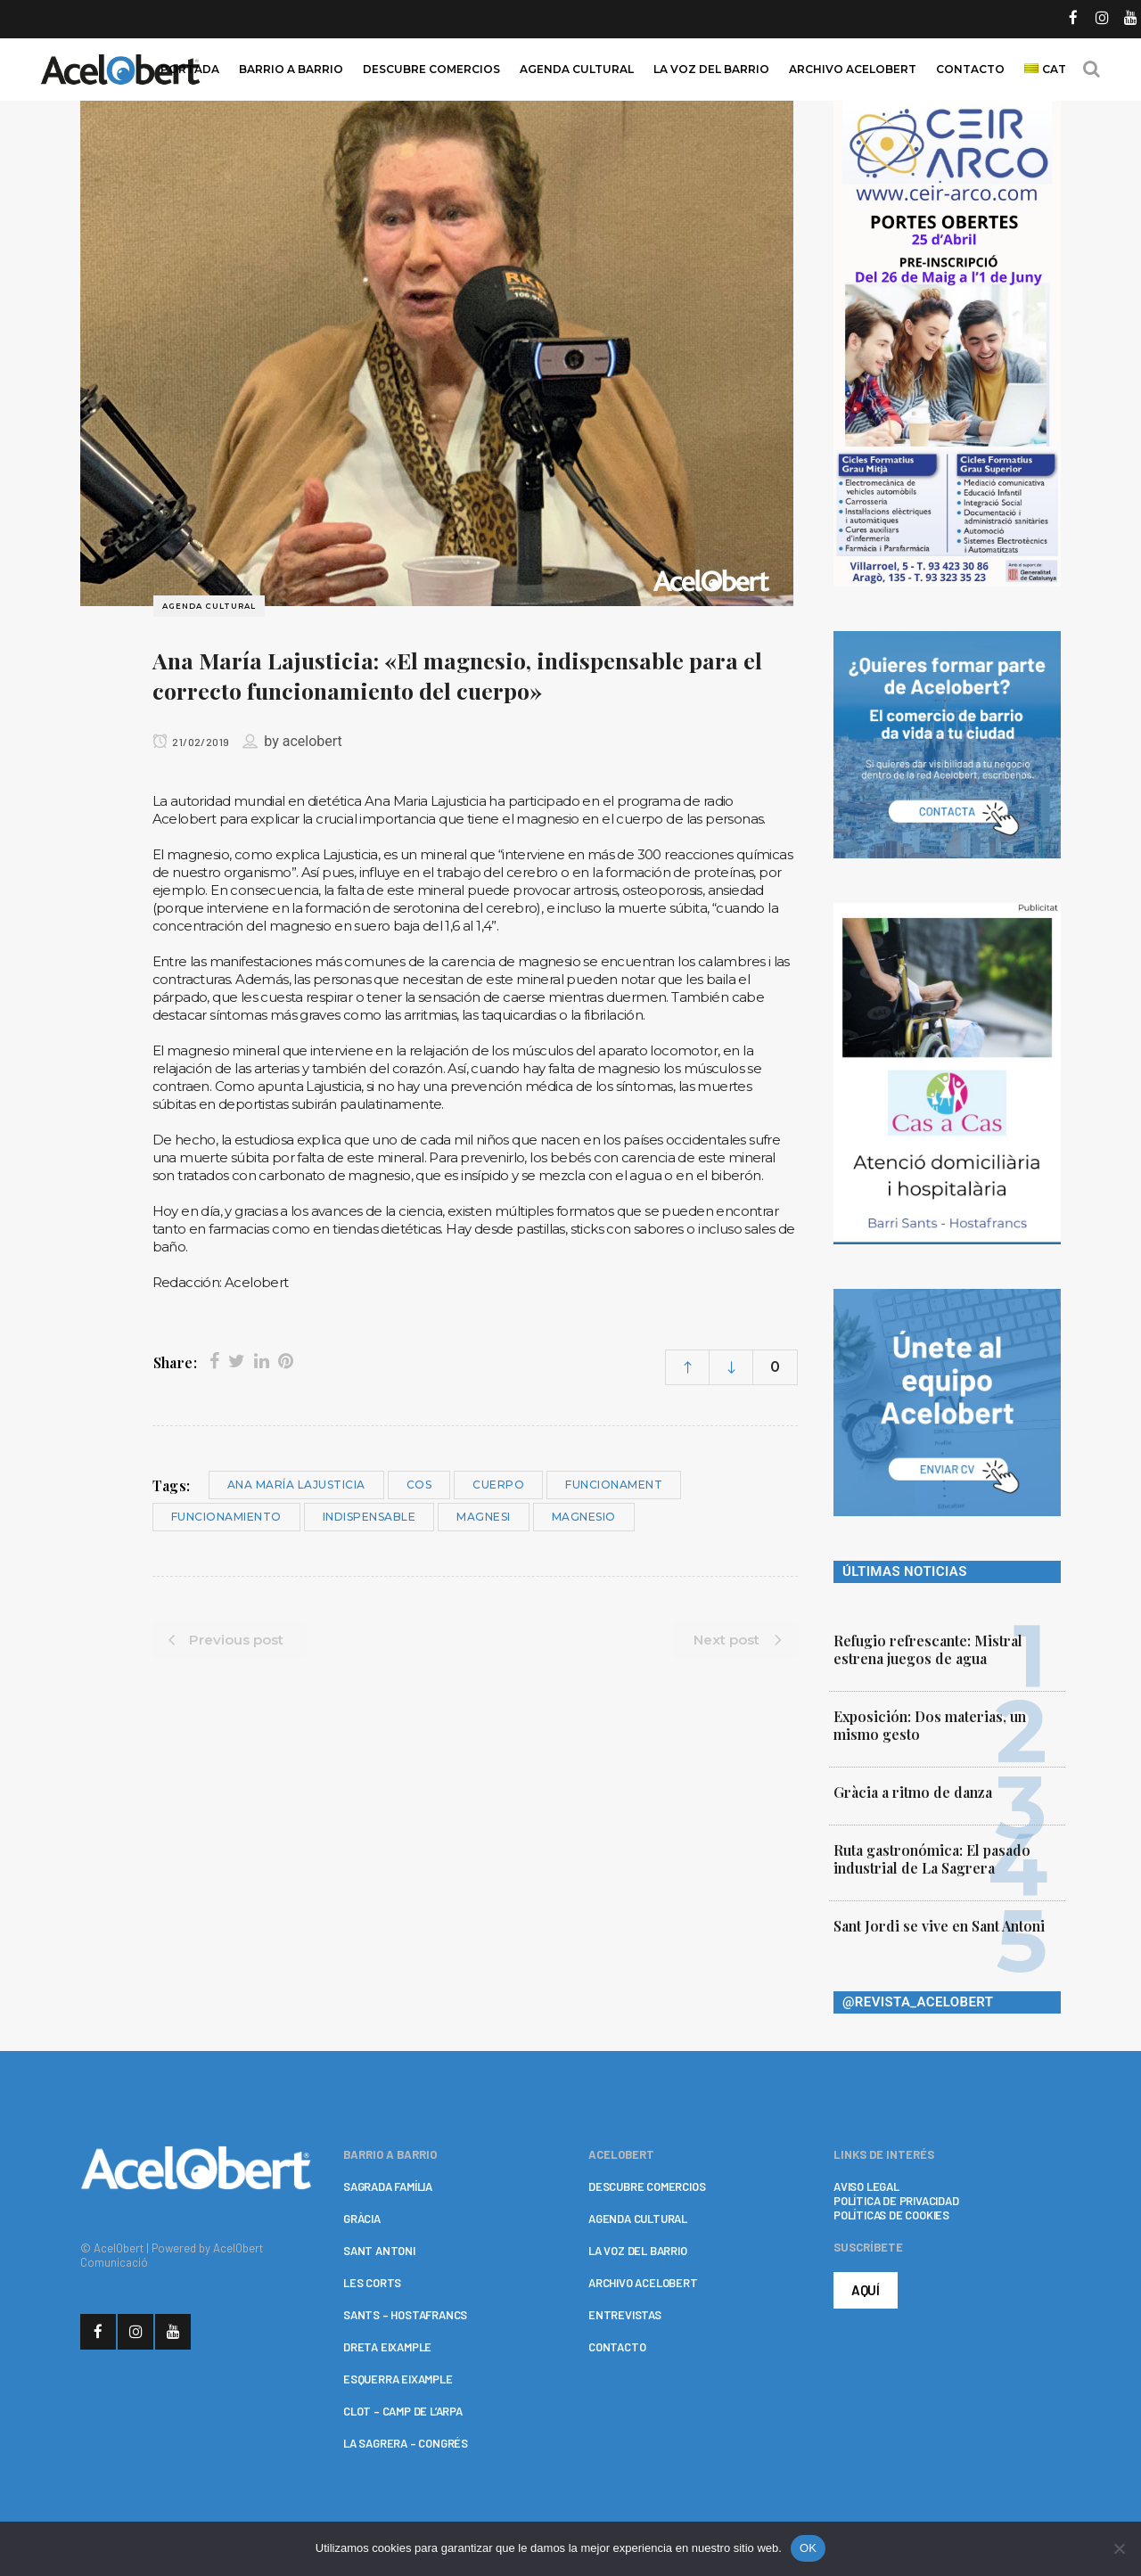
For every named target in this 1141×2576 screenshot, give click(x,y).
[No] (1119, 2548)
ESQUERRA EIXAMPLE (398, 2379)
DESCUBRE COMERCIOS (646, 2186)
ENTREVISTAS (624, 2315)
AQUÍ (865, 2290)
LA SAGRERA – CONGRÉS (405, 2443)
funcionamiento (226, 1516)
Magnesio (584, 1516)
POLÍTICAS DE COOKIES (891, 2215)
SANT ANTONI (379, 2251)
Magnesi (483, 1516)
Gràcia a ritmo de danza (912, 1792)
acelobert (312, 741)
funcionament (613, 1484)
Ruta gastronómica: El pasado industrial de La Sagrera (931, 1859)
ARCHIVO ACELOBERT (643, 2283)
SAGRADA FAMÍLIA (387, 2186)
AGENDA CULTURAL (637, 2218)
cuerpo (498, 1484)
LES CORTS (372, 2283)
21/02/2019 (191, 741)
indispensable (369, 1516)
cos (419, 1484)
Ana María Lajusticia (296, 1484)
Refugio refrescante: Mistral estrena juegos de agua (927, 1649)
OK (808, 2548)
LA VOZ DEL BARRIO (637, 2251)
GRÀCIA (362, 2218)
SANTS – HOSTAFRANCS (405, 2315)
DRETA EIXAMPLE (387, 2347)
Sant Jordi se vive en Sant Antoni (939, 1925)
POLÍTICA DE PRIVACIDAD (896, 2201)
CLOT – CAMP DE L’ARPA (403, 2411)
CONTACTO (616, 2347)
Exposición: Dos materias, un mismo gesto (929, 1725)
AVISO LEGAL (866, 2186)
